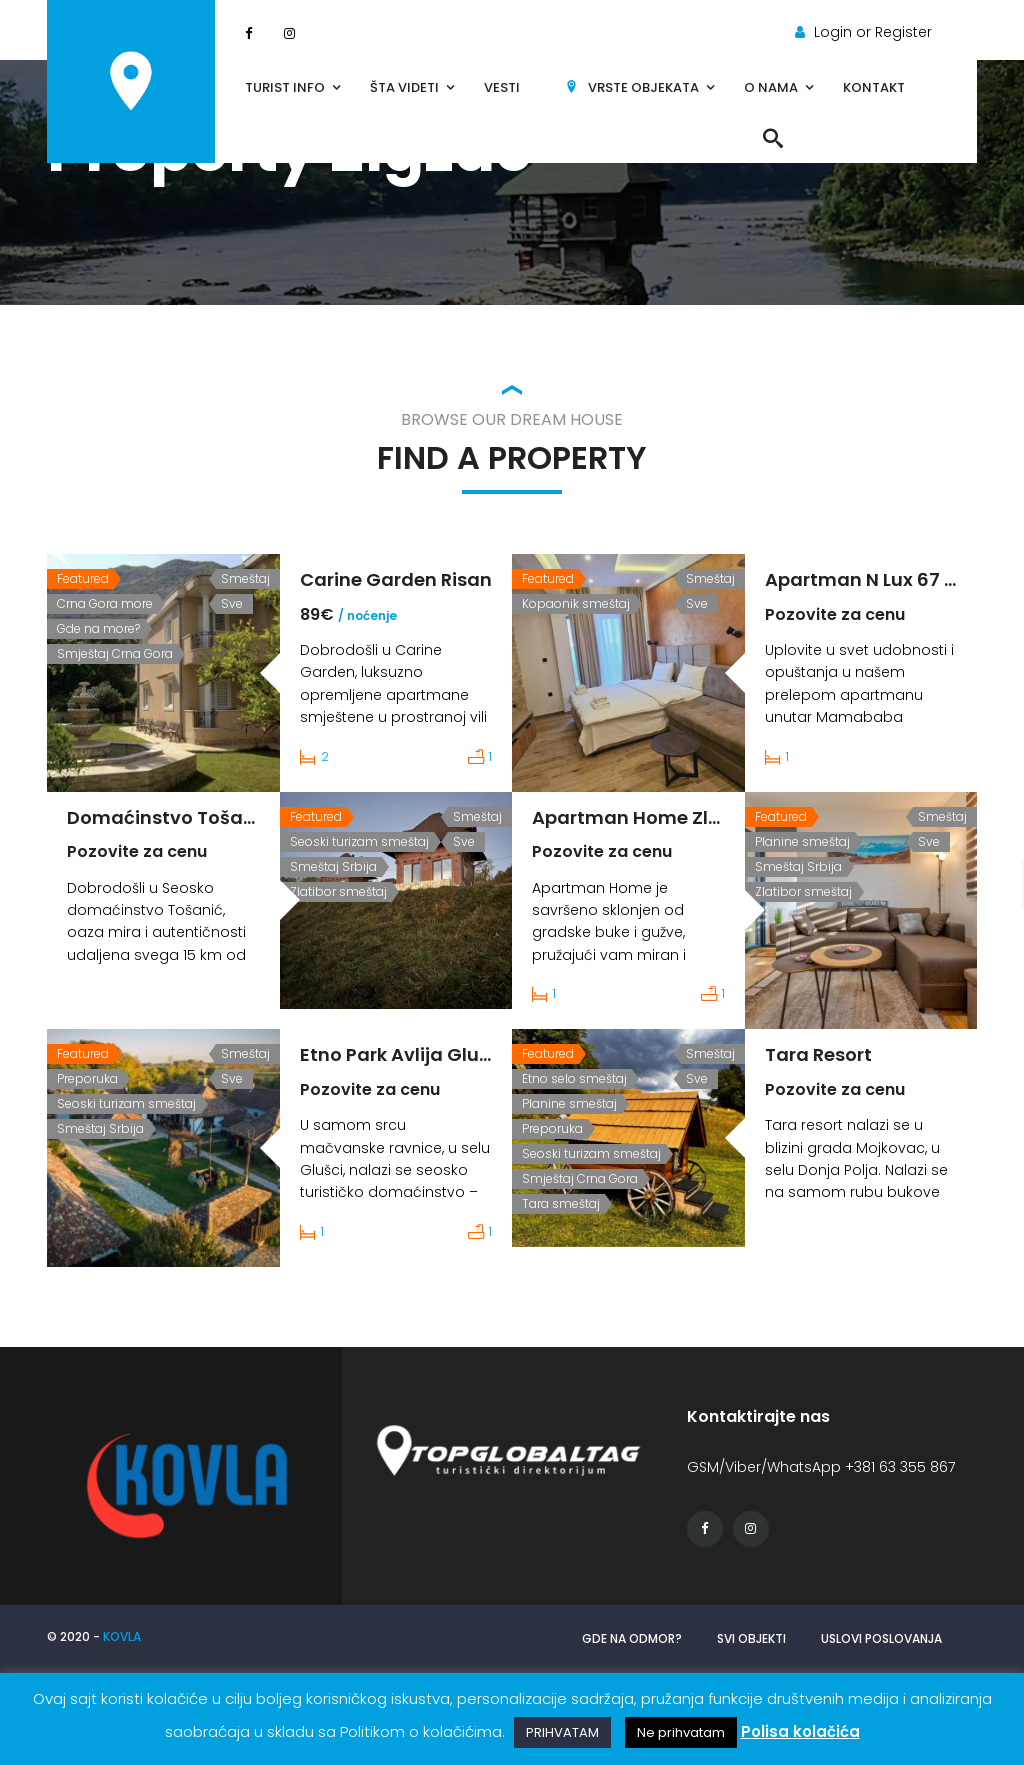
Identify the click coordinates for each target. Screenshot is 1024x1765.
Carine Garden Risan (396, 579)
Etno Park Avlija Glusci (402, 1054)
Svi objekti (751, 1638)
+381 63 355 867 (900, 1467)
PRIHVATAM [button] (562, 1732)
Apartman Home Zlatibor (648, 817)
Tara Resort (818, 1054)
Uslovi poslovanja (881, 1638)
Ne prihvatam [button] (681, 1732)
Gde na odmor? (632, 1638)
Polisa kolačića (800, 1731)
